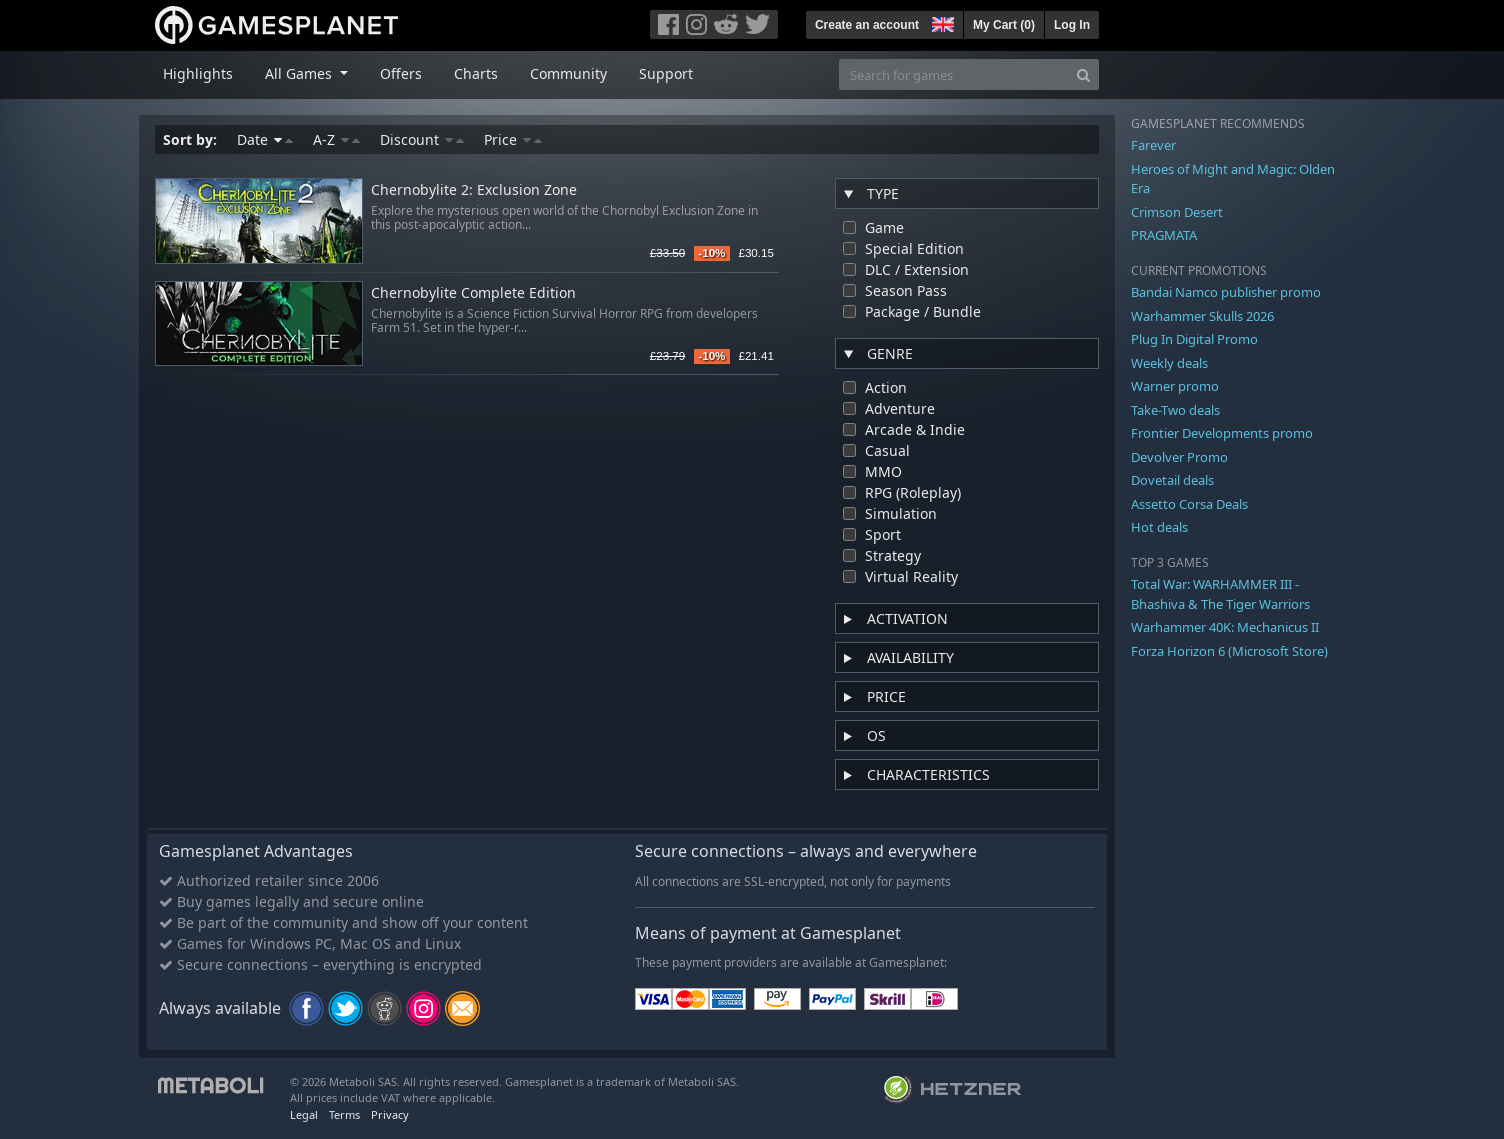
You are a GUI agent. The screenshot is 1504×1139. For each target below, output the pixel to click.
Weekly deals (1169, 363)
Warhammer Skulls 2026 (1202, 316)
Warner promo (1175, 386)
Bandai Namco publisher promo (1226, 292)
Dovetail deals (1172, 480)
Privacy (390, 1114)
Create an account (867, 25)
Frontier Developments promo (1222, 433)
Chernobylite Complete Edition (473, 293)
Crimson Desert (1177, 212)
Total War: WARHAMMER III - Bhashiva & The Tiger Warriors (1220, 594)
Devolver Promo (1179, 457)
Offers (401, 73)
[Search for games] (954, 74)
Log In (1072, 25)
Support (666, 73)
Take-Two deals (1175, 410)
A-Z (336, 139)
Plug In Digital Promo (1194, 339)
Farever (1153, 145)
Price (513, 139)
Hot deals (1159, 527)
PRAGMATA (1164, 235)
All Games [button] (300, 73)
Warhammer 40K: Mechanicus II (1225, 627)
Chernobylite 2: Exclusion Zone (474, 190)
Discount (422, 139)
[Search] (1083, 74)
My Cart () (1004, 25)
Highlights (198, 73)
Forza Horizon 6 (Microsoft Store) (1229, 651)
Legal (304, 1114)
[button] (941, 22)
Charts (476, 73)
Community (568, 73)
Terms (344, 1114)
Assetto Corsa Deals (1189, 504)
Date (265, 139)
